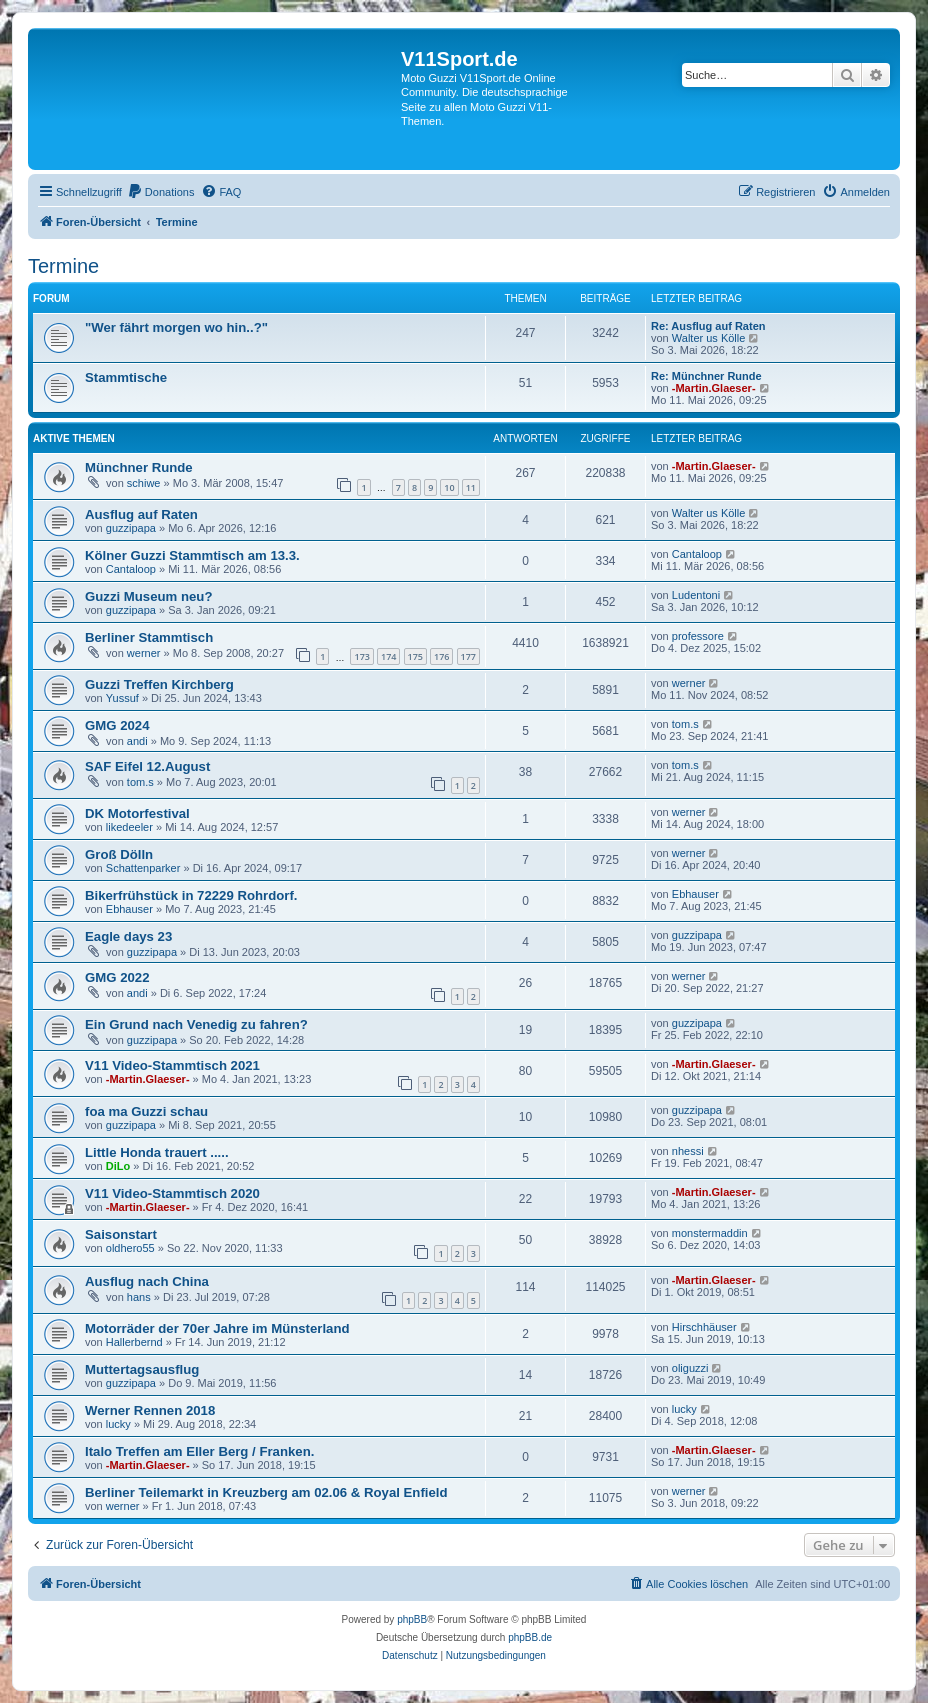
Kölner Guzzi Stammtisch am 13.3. (192, 555)
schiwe (144, 483)
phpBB (412, 1619)
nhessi (688, 1151)
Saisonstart (121, 1234)
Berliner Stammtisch (149, 637)
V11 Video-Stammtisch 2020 (172, 1193)
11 (471, 487)
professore (698, 636)
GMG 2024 (117, 725)
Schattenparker (143, 868)
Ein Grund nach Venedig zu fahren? (196, 1024)
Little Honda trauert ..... (157, 1152)
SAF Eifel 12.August (147, 766)
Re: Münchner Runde (706, 376)
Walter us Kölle (709, 338)
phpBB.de (530, 1637)
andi (137, 741)
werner (144, 653)
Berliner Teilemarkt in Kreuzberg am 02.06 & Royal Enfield (266, 1492)
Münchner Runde (139, 467)
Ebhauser (129, 909)
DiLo (118, 1166)
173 (361, 656)
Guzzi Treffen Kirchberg (159, 684)
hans (139, 1297)
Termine (63, 266)
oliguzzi (690, 1368)
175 (415, 656)
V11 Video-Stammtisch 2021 (172, 1065)
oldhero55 (130, 1248)
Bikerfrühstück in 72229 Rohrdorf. (191, 895)
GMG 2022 (117, 977)
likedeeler (129, 827)
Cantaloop (131, 569)
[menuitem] (161, 192)
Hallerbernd (134, 1342)
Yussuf (122, 698)
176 (441, 656)
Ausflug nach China (147, 1281)
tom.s (685, 724)
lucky (118, 1424)
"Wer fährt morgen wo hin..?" (176, 327)
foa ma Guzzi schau (146, 1111)
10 (449, 487)
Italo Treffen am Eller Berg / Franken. (199, 1451)
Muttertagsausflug (142, 1369)
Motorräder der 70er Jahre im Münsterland (217, 1328)
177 (468, 656)
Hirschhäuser (704, 1327)
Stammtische (126, 377)
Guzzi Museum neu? (148, 596)
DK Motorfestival (137, 813)
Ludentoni (696, 595)
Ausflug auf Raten (141, 514)
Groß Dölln (119, 854)
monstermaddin (710, 1233)
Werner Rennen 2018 (150, 1410)
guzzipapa (131, 528)
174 (388, 656)
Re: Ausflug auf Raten (708, 326)
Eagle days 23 (128, 936)
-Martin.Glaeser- (714, 388)
